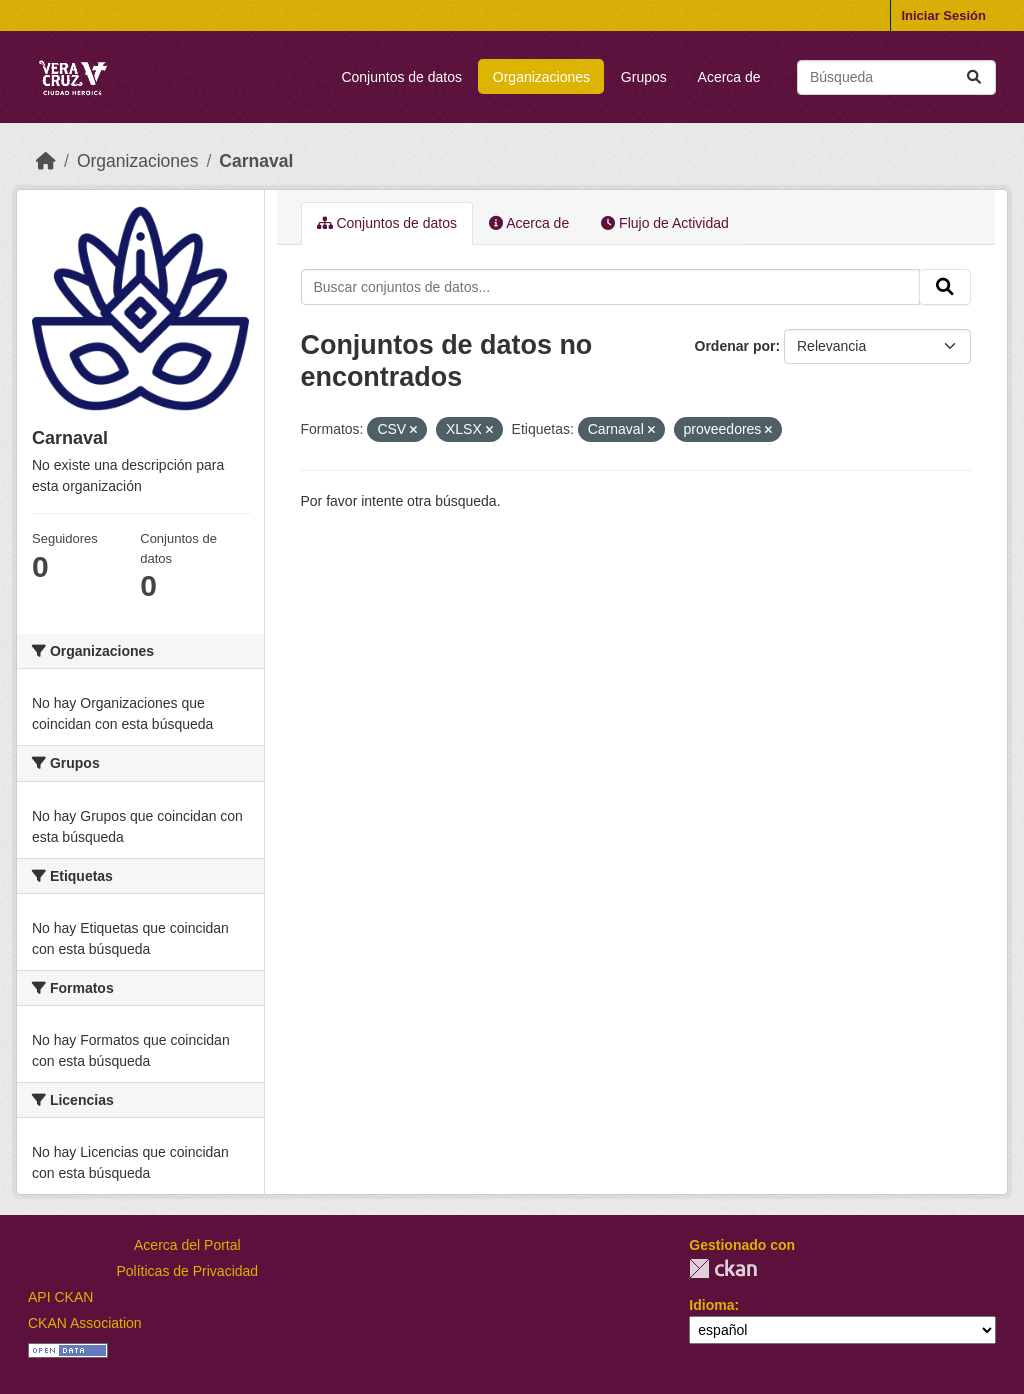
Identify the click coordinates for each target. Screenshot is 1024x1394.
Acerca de (729, 77)
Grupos (644, 77)
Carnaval (256, 161)
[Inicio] (46, 161)
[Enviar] (974, 77)
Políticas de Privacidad (188, 1271)
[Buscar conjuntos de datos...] (896, 77)
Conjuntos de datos (401, 77)
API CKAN (60, 1297)
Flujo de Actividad (665, 223)
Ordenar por (735, 346)
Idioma (711, 1305)
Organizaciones (541, 77)
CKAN (723, 1268)
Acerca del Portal (187, 1245)
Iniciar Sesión (943, 15)
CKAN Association (85, 1323)
